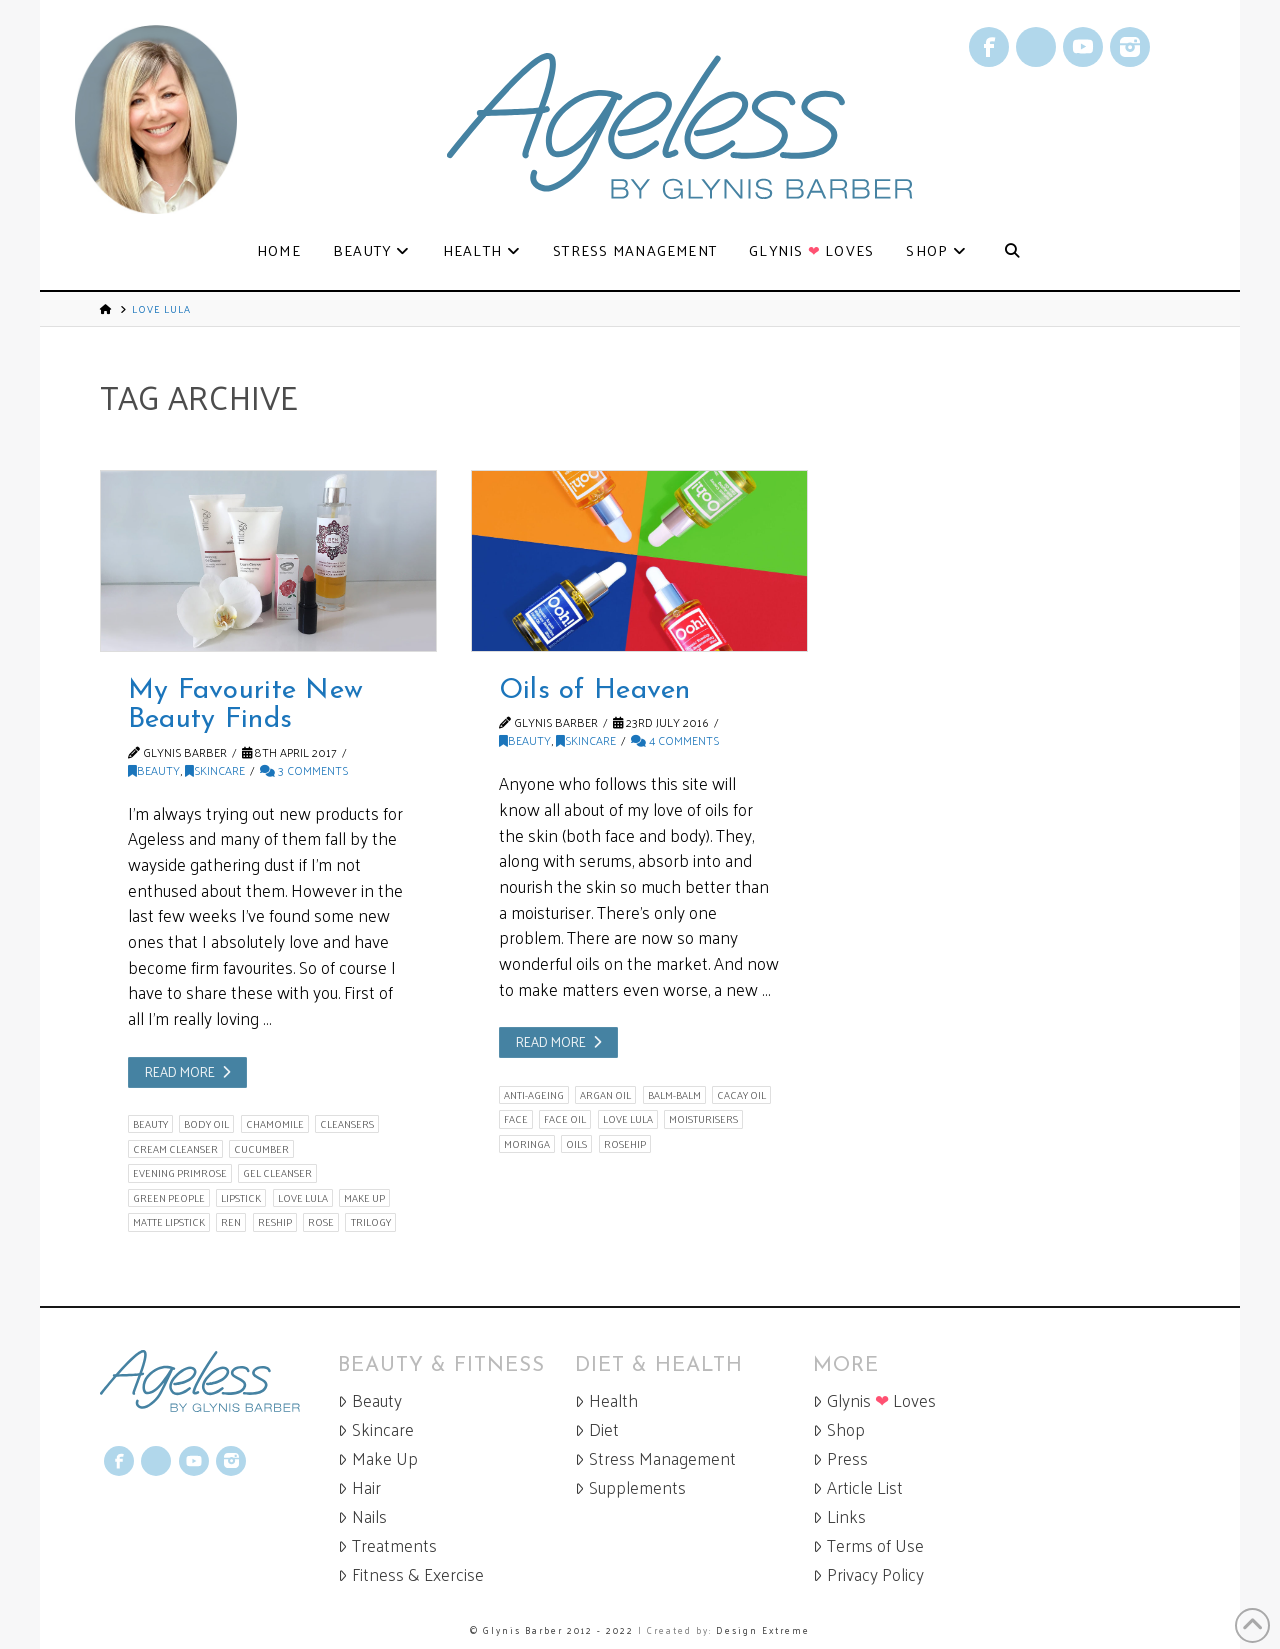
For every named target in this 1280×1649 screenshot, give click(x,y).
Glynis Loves (874, 1400)
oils (576, 1144)
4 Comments (675, 740)
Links (839, 1516)
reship (275, 1222)
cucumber (261, 1149)
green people (169, 1198)
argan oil (605, 1095)
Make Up (378, 1458)
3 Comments (304, 770)
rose (321, 1222)
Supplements (630, 1487)
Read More (180, 1071)
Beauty (154, 770)
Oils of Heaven (595, 691)
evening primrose (180, 1173)
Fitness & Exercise (411, 1574)
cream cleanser (175, 1149)
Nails (362, 1516)
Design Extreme (763, 1630)
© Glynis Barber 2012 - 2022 (552, 1630)
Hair (359, 1487)
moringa (527, 1144)
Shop (839, 1429)
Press (840, 1458)
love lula (303, 1198)
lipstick (241, 1198)
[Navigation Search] (1011, 251)
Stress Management (655, 1458)
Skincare (215, 770)
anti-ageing (534, 1095)
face (516, 1119)
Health (606, 1400)
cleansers (347, 1124)
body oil (206, 1124)
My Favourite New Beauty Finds (246, 705)
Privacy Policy (868, 1574)
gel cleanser (277, 1173)
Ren (231, 1222)
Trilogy (371, 1222)
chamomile (275, 1124)
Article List (858, 1487)
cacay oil (741, 1095)
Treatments (387, 1545)
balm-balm (674, 1095)
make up (364, 1198)
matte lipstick (169, 1222)
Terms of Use (868, 1545)
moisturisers (703, 1119)
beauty (150, 1124)
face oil (565, 1119)
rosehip (625, 1144)
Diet (597, 1429)
